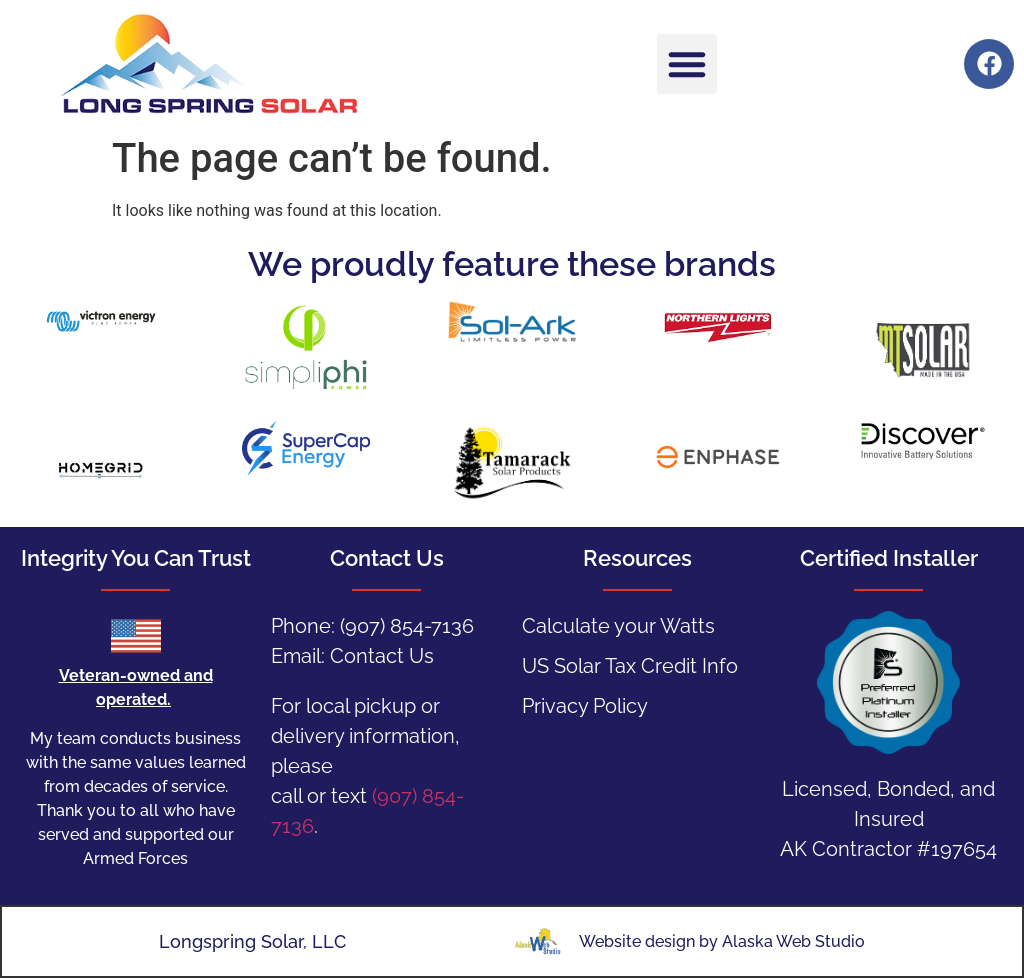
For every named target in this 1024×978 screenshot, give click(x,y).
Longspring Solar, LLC (252, 941)
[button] (687, 64)
